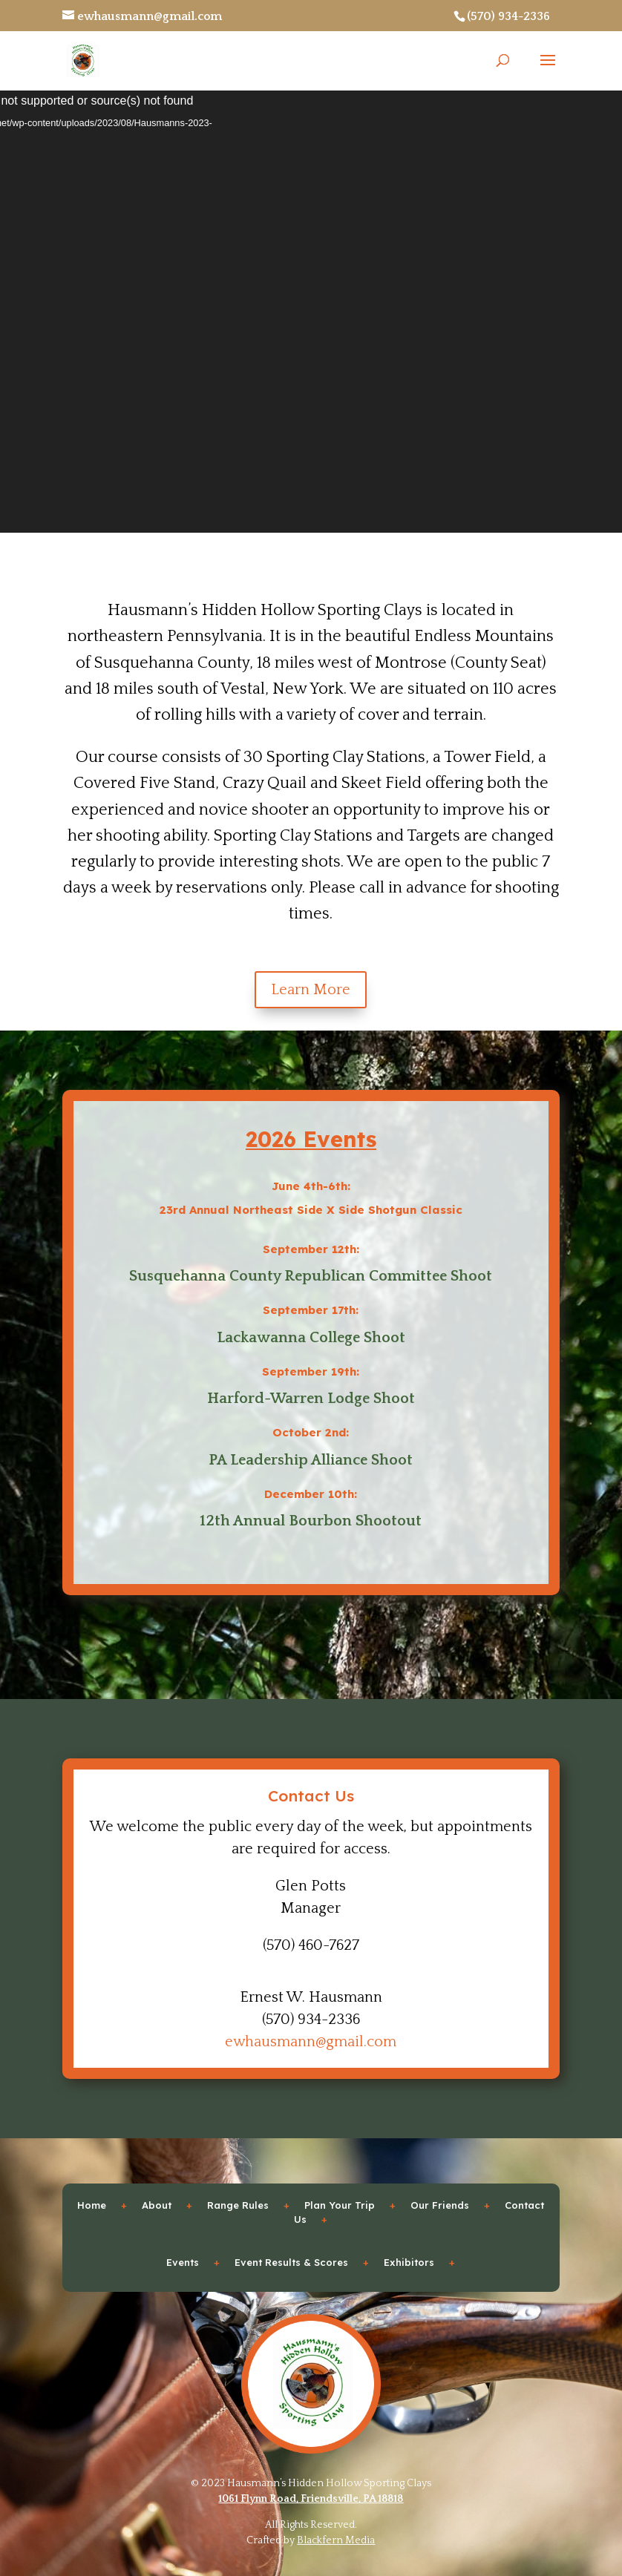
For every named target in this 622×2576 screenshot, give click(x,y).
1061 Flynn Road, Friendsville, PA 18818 (310, 2499)
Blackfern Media (336, 2540)
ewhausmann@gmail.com (310, 2042)
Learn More (310, 990)
